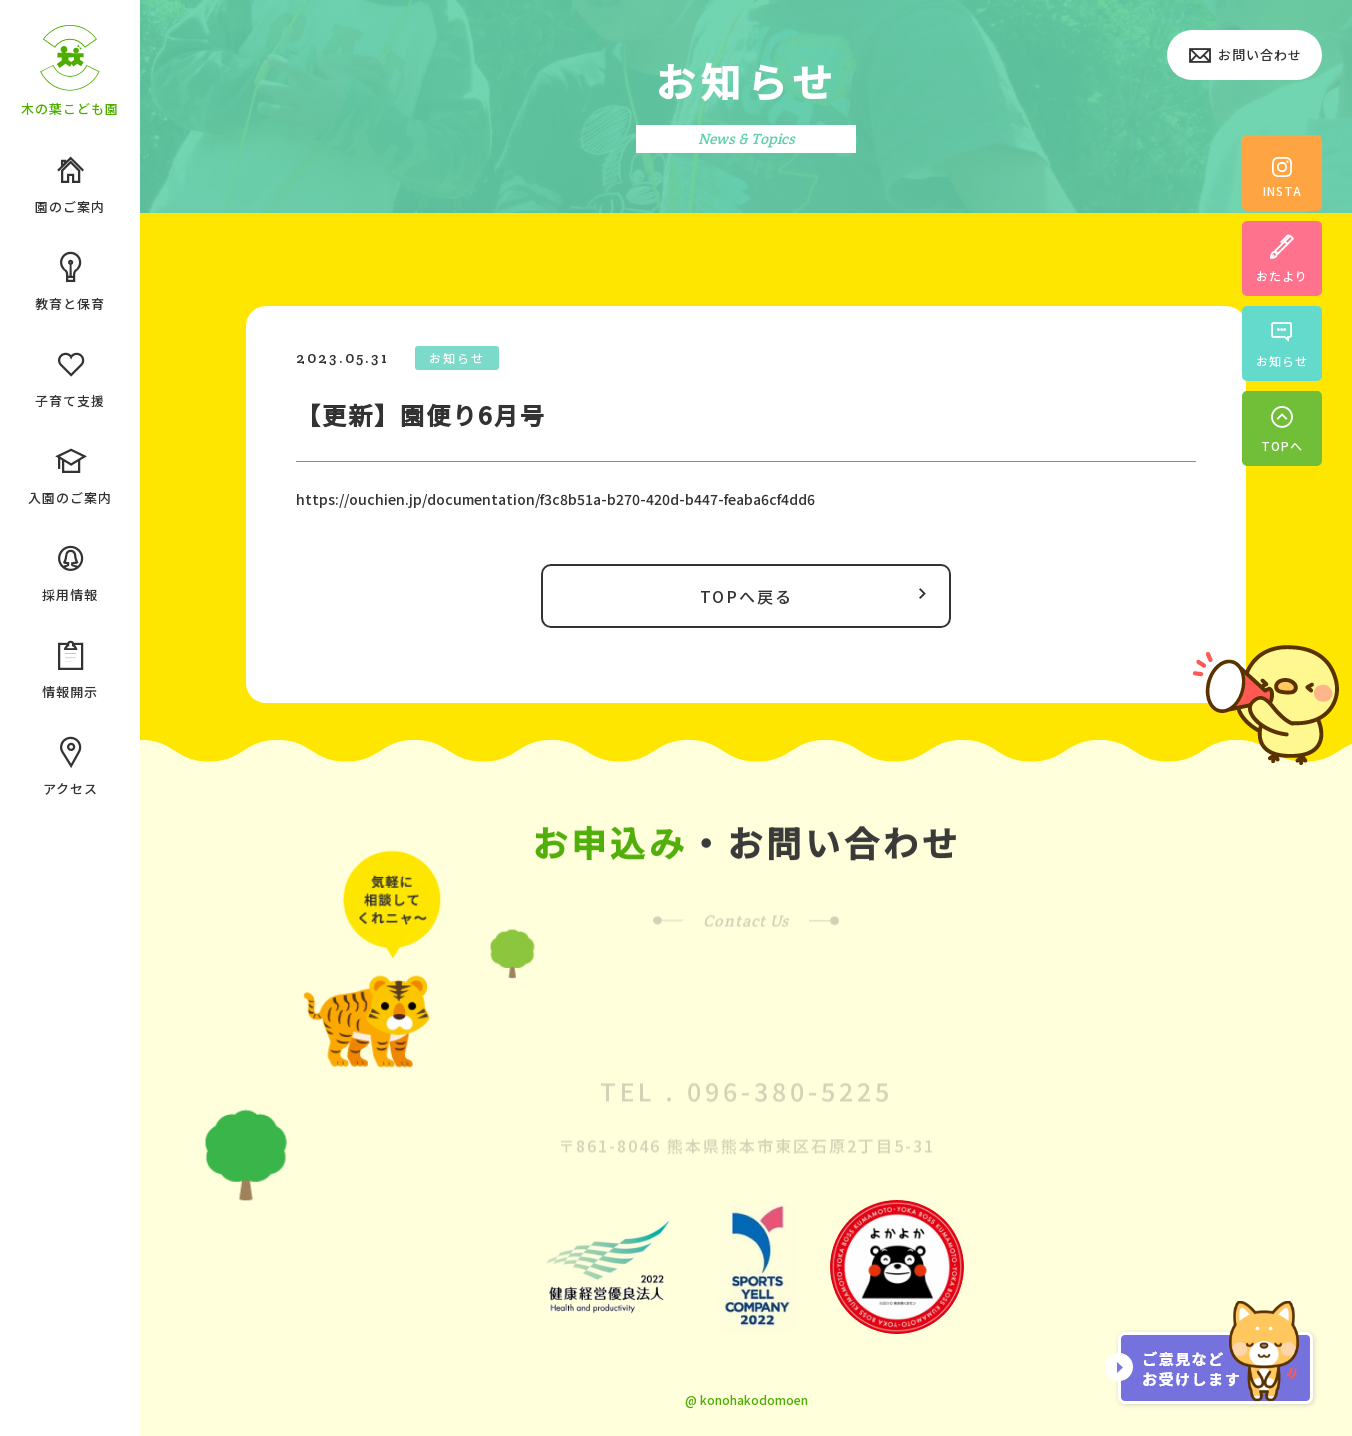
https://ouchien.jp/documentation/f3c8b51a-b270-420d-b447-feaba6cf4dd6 (555, 499)
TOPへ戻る (818, 595)
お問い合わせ (1244, 56)
